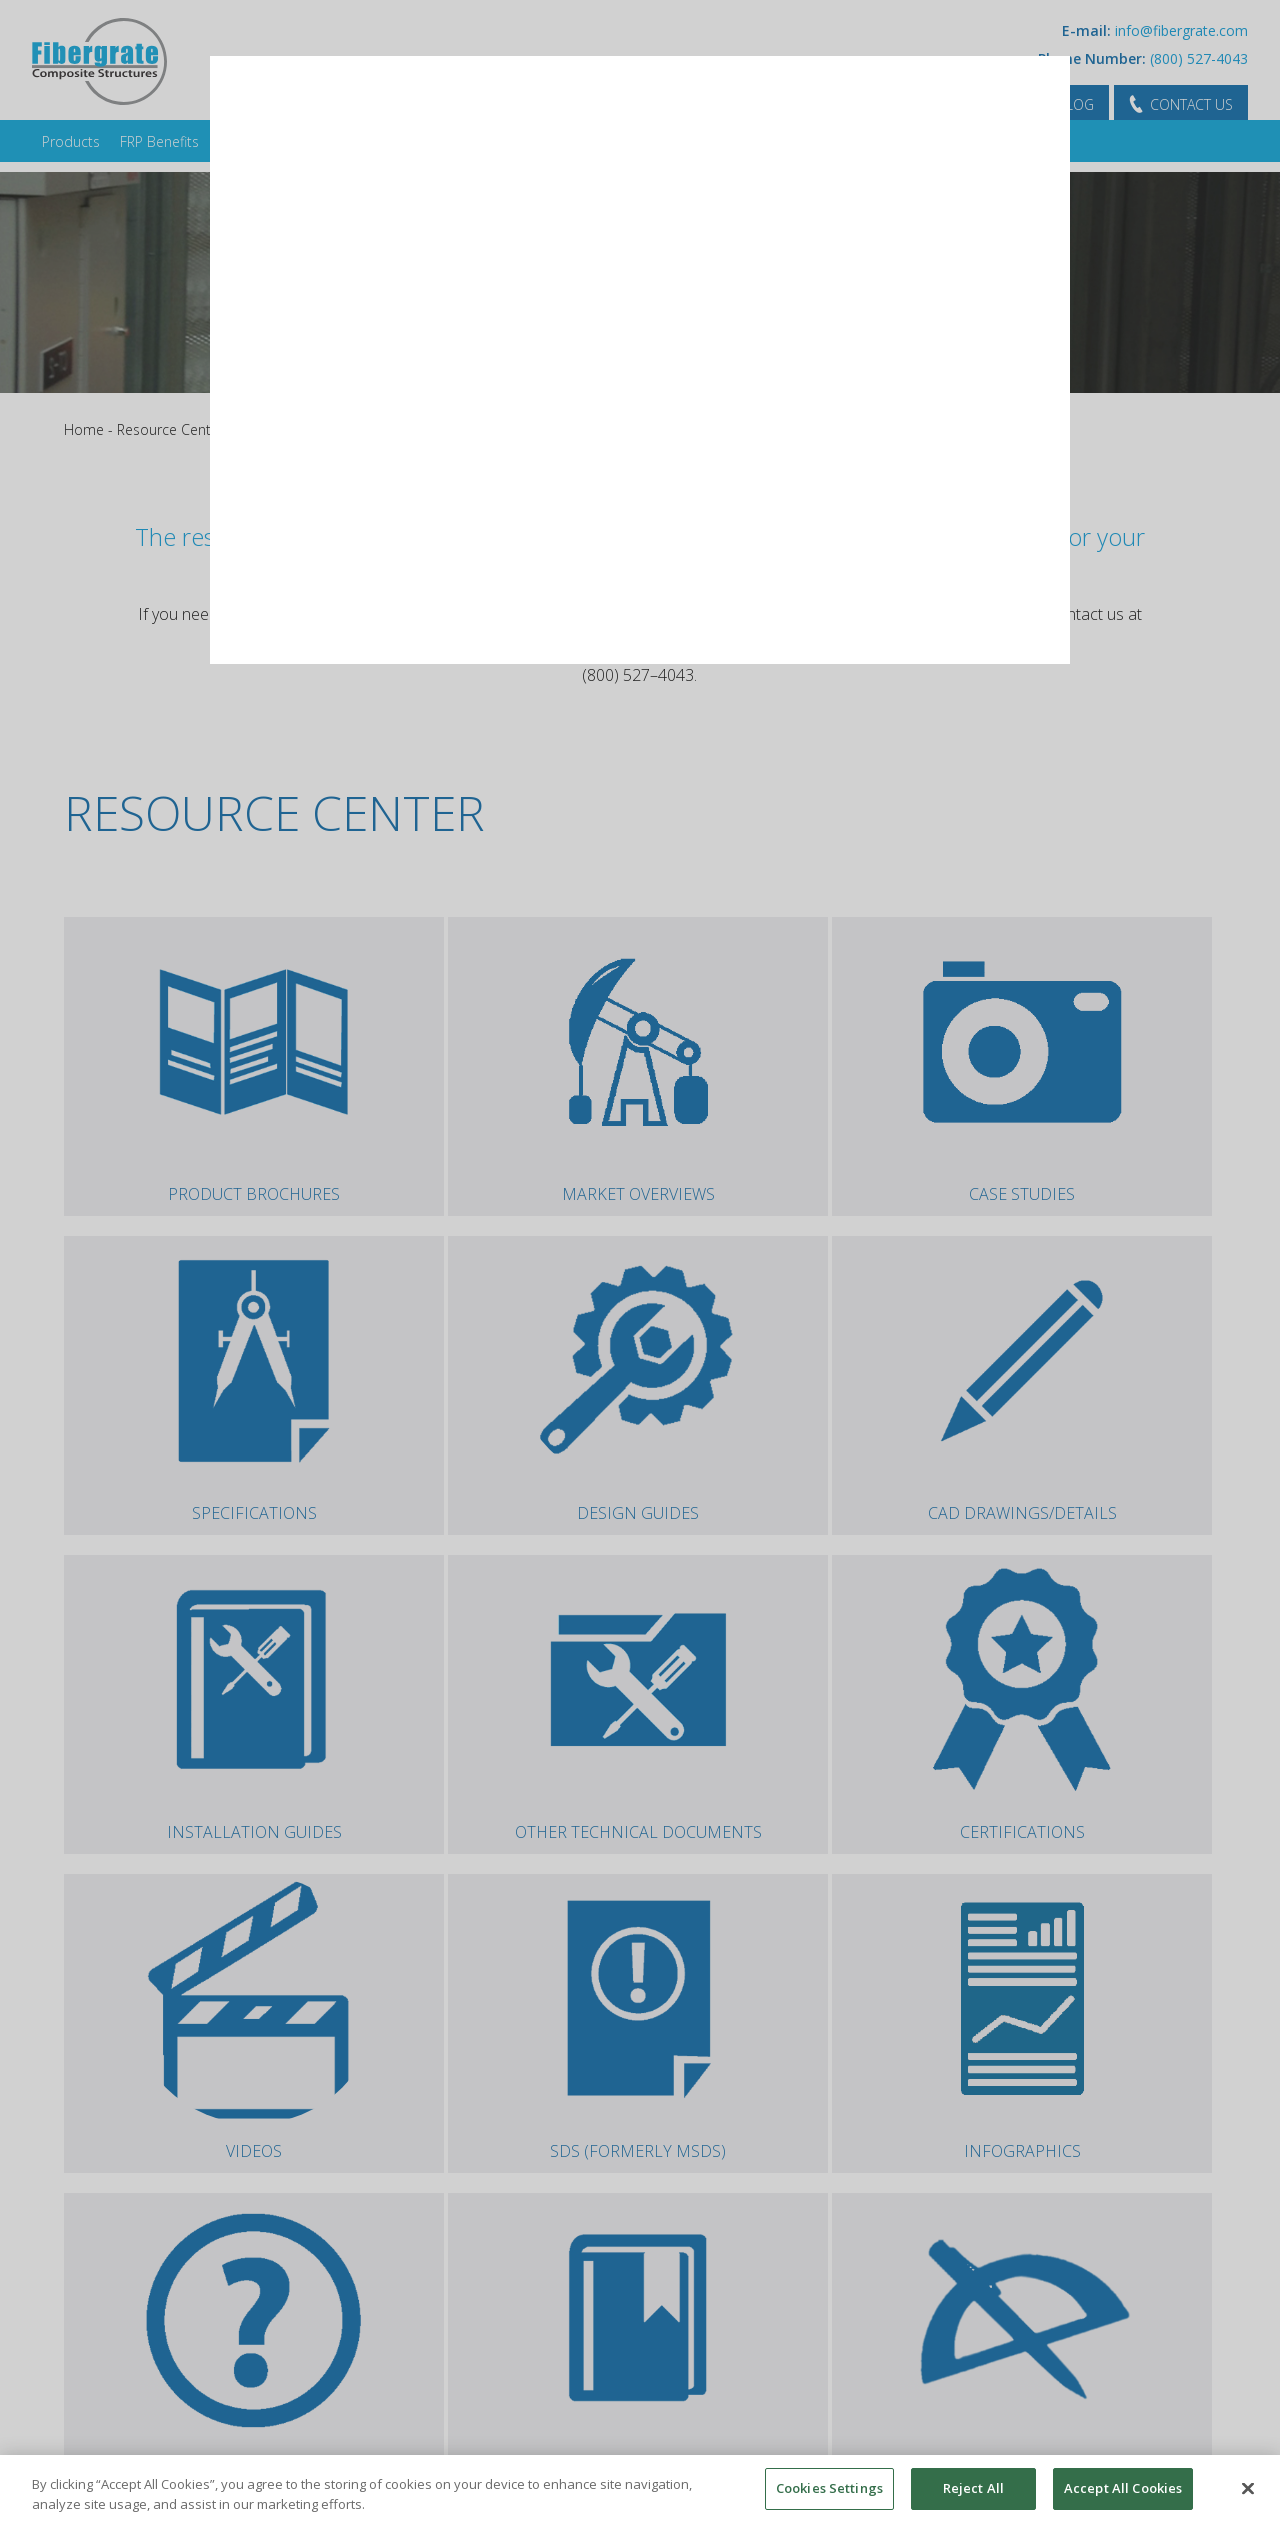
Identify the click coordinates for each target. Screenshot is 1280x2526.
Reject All (973, 2488)
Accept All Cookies (1123, 2488)
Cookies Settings (829, 2488)
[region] (640, 2490)
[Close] (1248, 2488)
